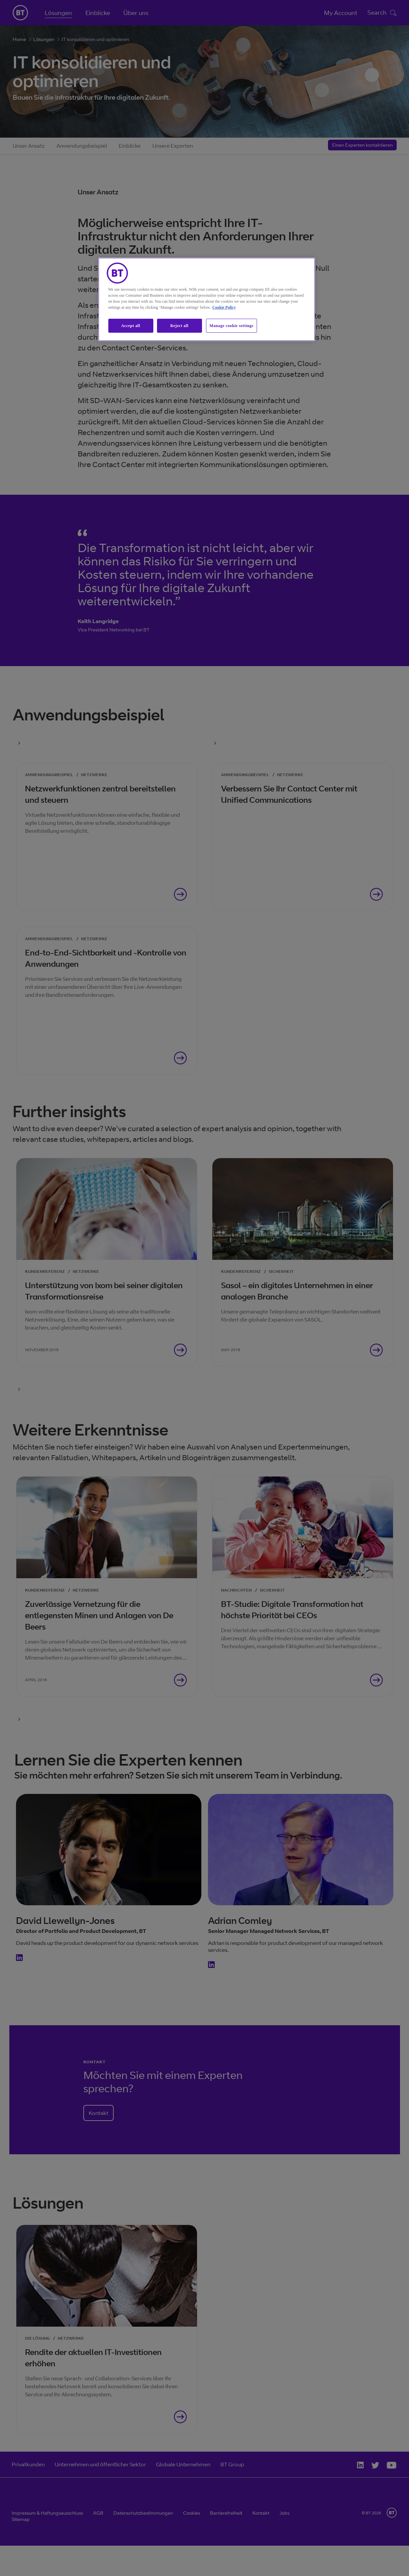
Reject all (179, 325)
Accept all (130, 325)
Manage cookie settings (232, 325)
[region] (206, 299)
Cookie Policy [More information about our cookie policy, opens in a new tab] (224, 307)
